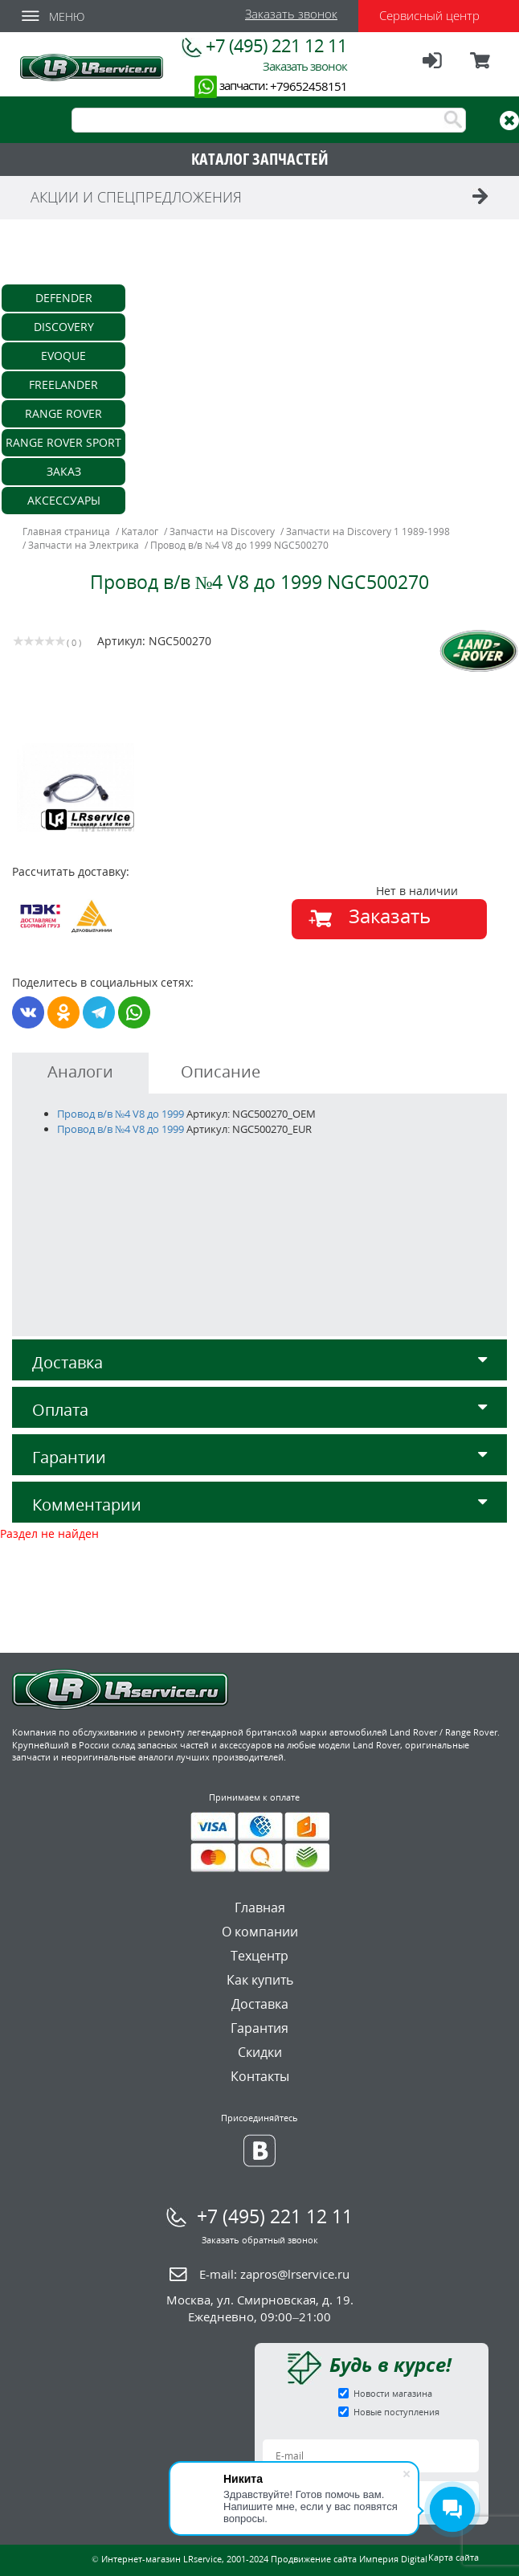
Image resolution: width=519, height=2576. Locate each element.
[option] (138, 787)
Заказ (64, 471)
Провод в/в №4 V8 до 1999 (120, 1113)
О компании (260, 1931)
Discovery (64, 326)
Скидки (260, 2052)
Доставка (259, 1362)
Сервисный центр (429, 15)
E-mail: (274, 2274)
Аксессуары (63, 500)
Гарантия (259, 2028)
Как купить (260, 1980)
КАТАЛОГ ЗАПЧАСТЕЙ (260, 159)
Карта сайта (453, 2557)
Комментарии (259, 1504)
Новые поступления (396, 2412)
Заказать (390, 915)
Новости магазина (392, 2393)
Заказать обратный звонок (260, 2240)
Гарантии (259, 1457)
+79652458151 (308, 86)
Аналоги (80, 1071)
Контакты (260, 2076)
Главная (260, 1907)
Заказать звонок (291, 14)
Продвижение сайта (314, 2559)
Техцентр (259, 1956)
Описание (220, 1071)
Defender (63, 297)
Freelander (63, 384)
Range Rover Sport (63, 442)
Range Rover (63, 413)
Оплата (259, 1410)
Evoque (63, 355)
